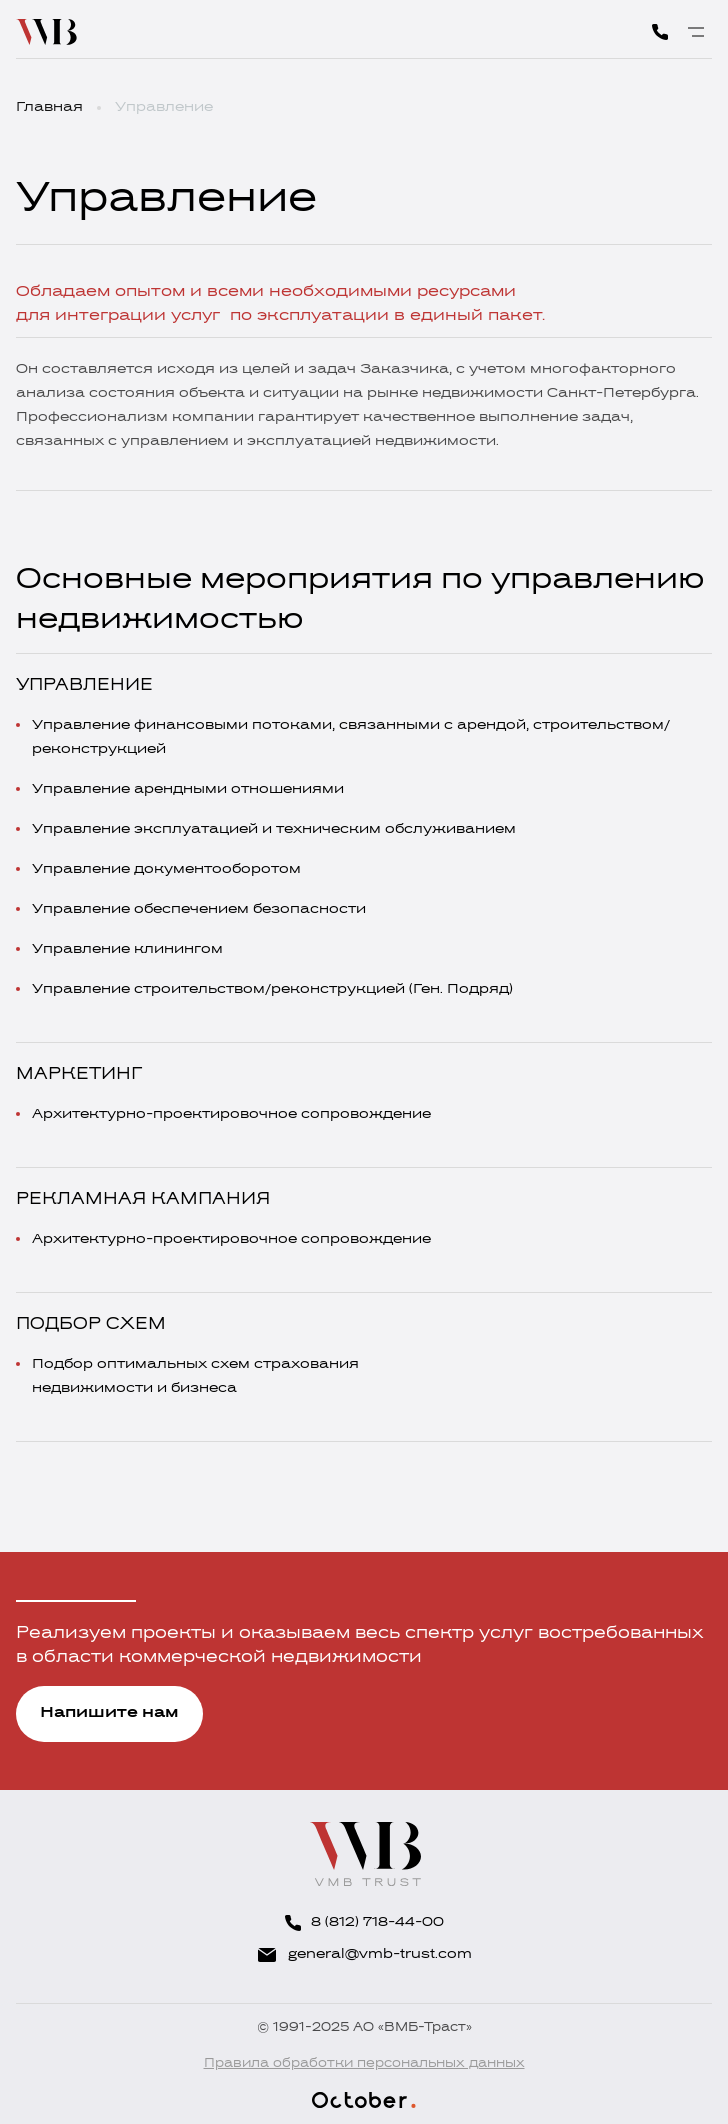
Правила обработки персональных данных (364, 2064)
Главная (49, 107)
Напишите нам (109, 1713)
